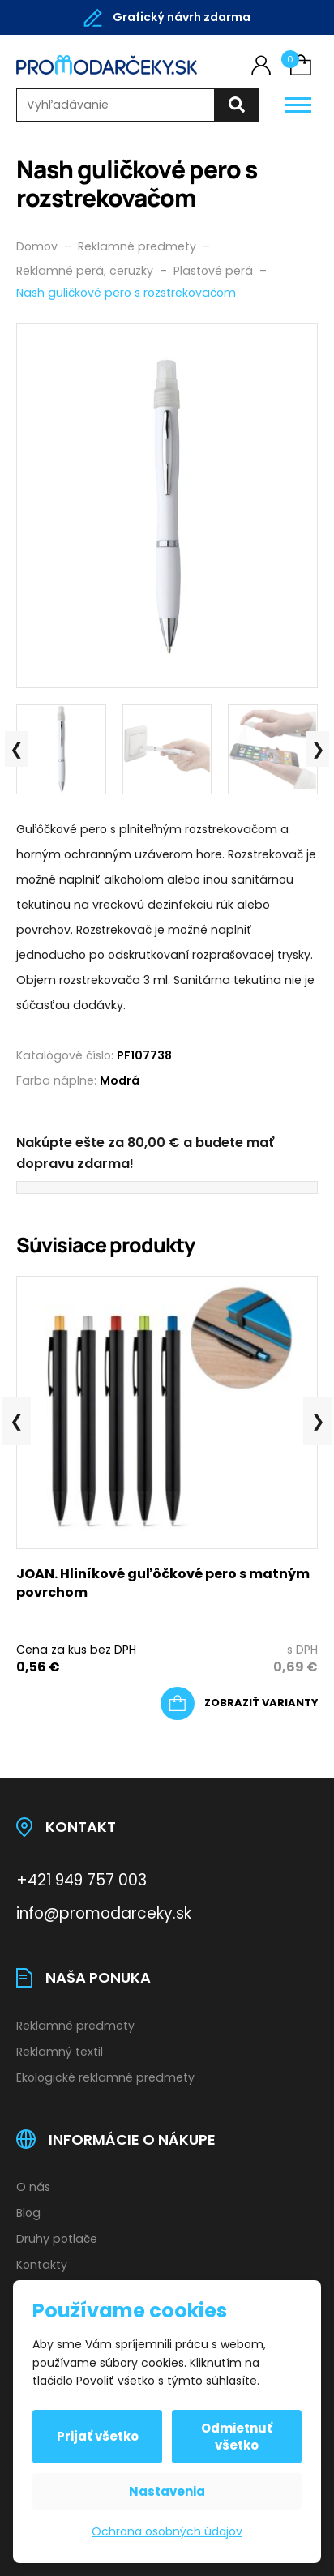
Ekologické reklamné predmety (105, 2077)
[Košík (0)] (301, 65)
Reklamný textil (59, 2051)
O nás (33, 2187)
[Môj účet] (261, 65)
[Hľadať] (236, 105)
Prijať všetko (98, 2436)
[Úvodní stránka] (106, 65)
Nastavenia (167, 2491)
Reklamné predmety (75, 2026)
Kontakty (41, 2265)
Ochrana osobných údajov (167, 2531)
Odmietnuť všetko (236, 2437)
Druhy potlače (56, 2239)
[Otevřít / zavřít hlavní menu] (298, 104)
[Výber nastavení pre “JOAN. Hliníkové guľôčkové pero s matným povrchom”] (239, 1704)
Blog (28, 2213)
